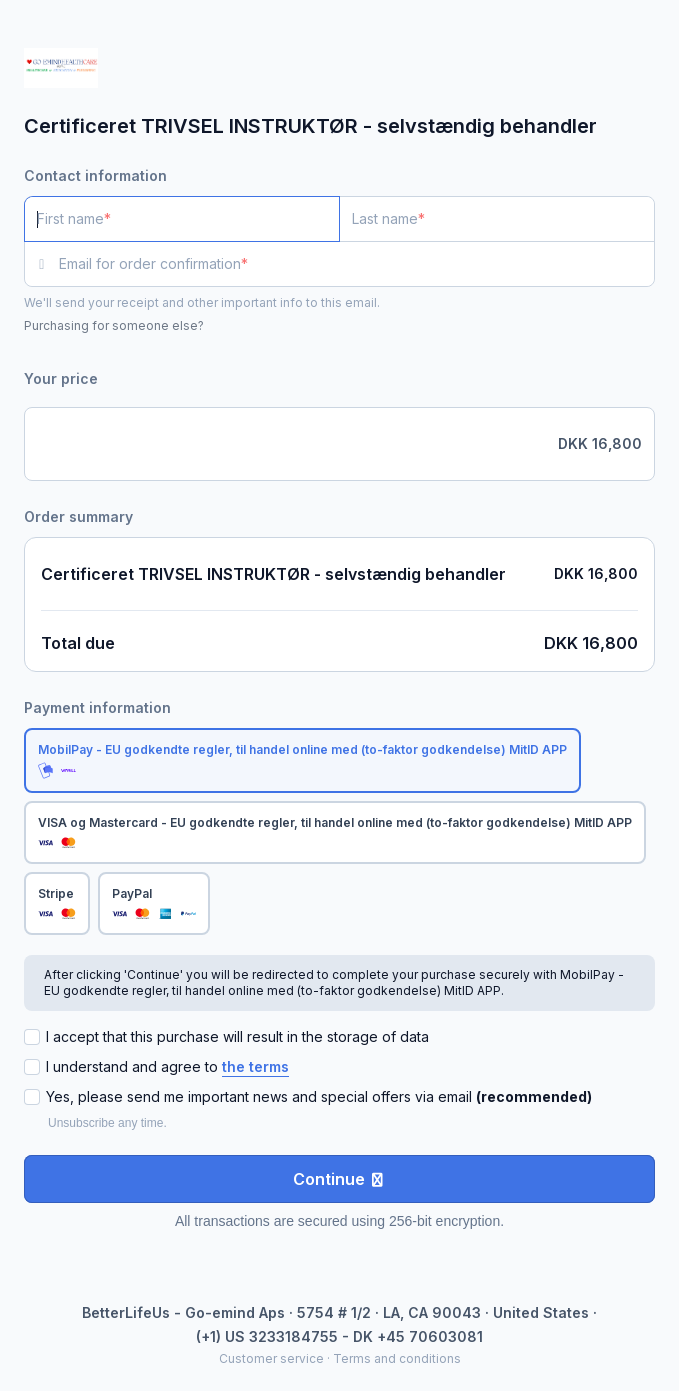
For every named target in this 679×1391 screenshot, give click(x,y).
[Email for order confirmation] (357, 264)
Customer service (271, 1358)
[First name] (182, 219)
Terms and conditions (397, 1358)
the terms (255, 1066)
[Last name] (497, 219)
